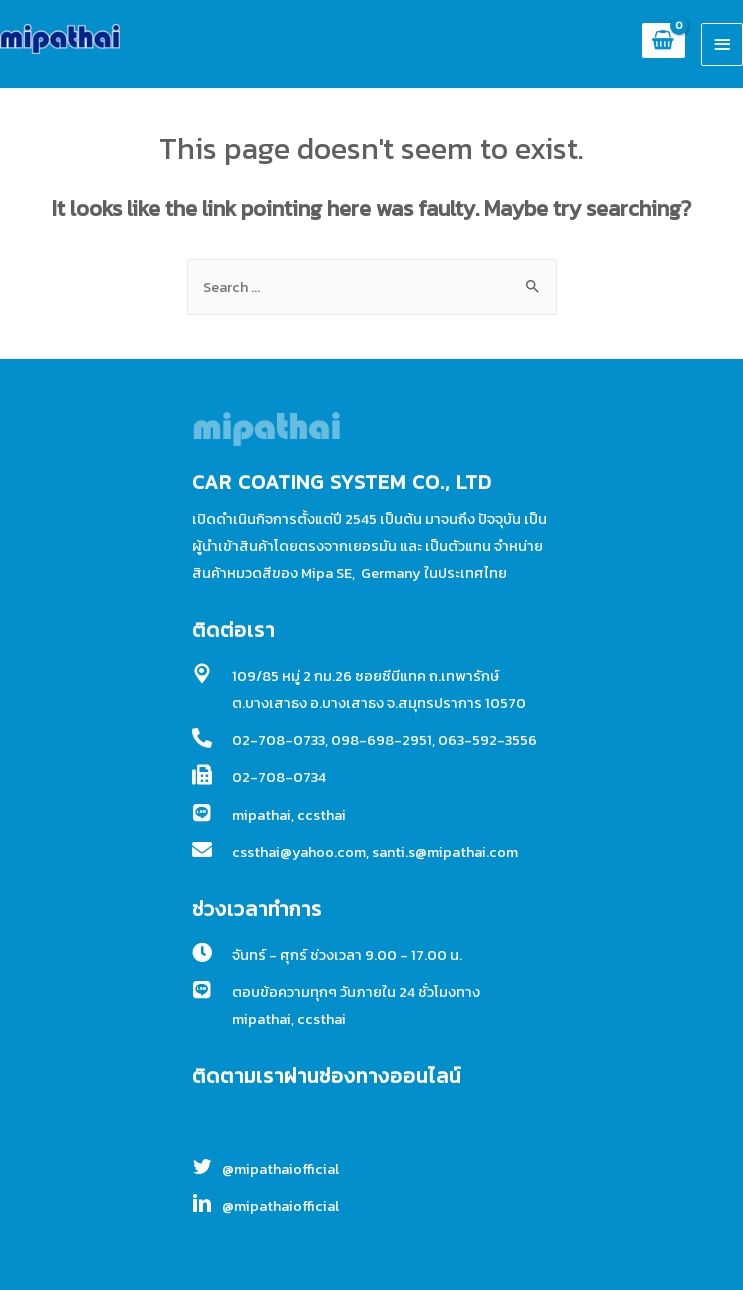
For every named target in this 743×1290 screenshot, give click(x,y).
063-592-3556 (487, 740)
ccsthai (321, 815)
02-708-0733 (278, 740)
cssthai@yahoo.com (299, 852)
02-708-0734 (279, 777)
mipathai (261, 815)
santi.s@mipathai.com (445, 852)
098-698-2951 (381, 740)
